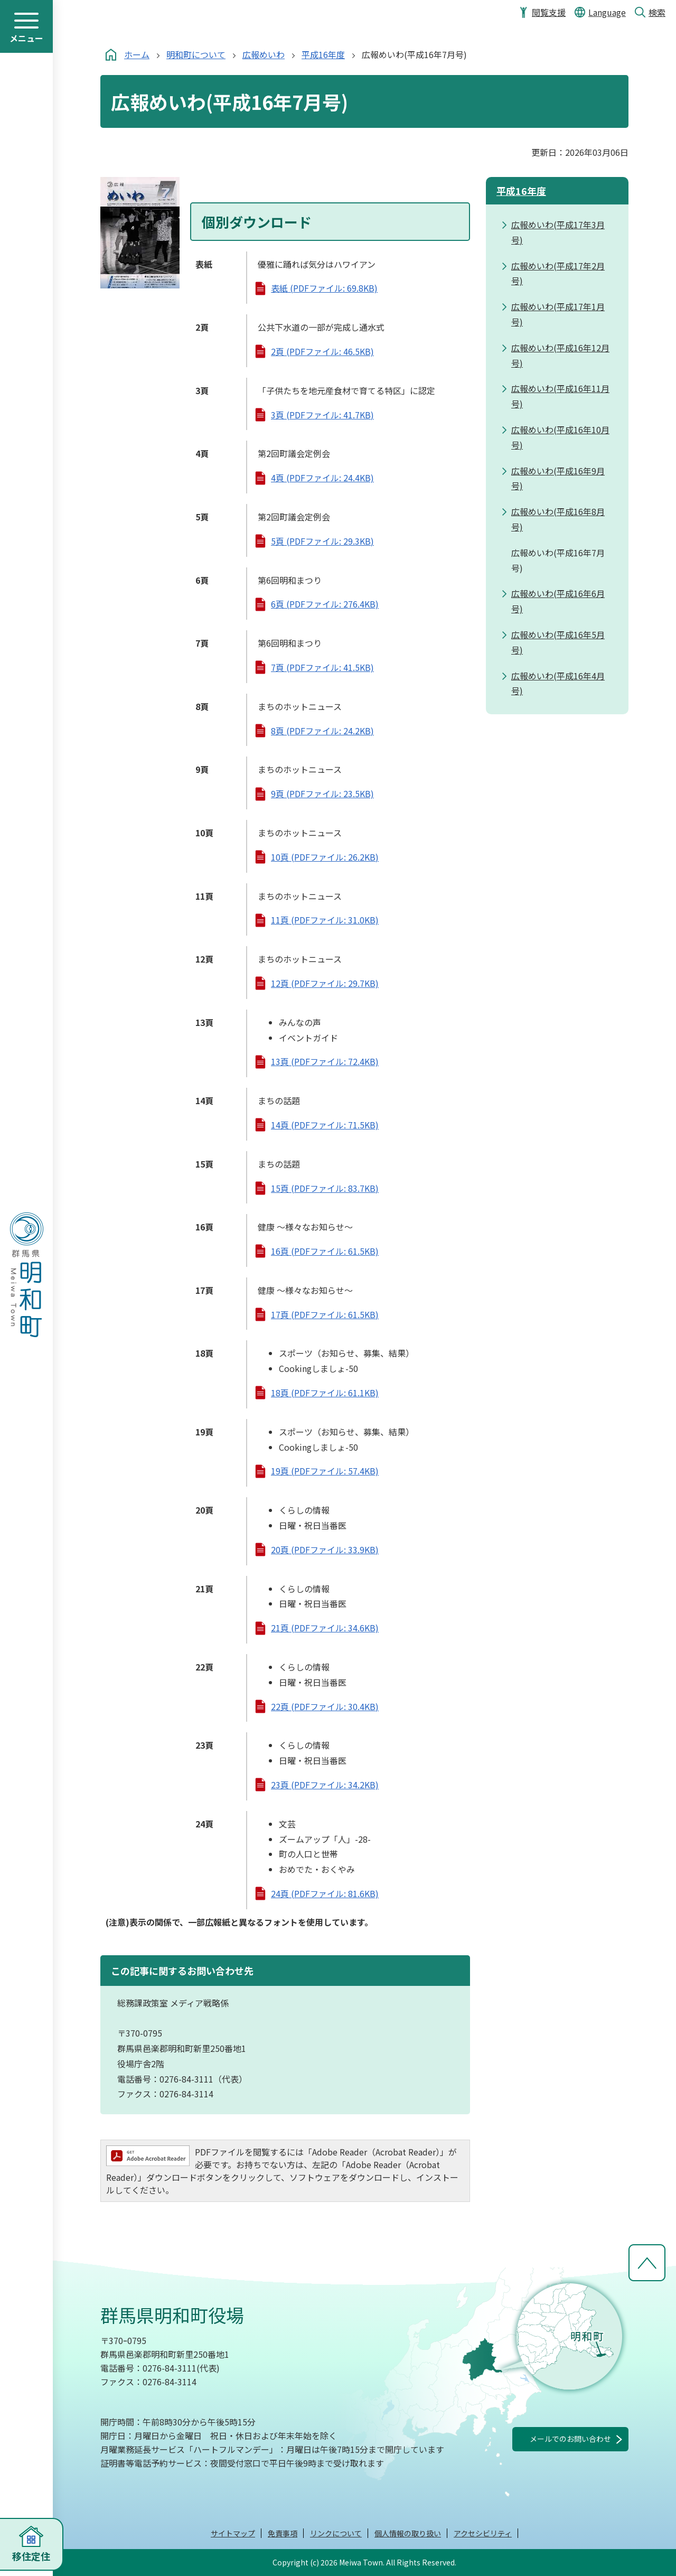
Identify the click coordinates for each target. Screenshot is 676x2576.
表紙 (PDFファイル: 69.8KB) (324, 288)
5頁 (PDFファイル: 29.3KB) (322, 541)
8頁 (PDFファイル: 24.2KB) (322, 730)
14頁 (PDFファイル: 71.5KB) (325, 1124)
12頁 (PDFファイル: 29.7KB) (325, 983)
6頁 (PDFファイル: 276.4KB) (325, 604)
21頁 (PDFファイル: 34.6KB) (325, 1627)
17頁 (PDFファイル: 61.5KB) (325, 1314)
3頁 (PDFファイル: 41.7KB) (322, 414)
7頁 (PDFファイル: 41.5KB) (322, 667)
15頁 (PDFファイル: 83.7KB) (325, 1188)
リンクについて (336, 2533)
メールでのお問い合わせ (570, 2438)
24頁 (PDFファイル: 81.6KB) (325, 1893)
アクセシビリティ (483, 2533)
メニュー (26, 38)
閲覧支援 (549, 12)
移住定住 (31, 2556)
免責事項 (282, 2533)
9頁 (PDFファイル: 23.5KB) (322, 793)
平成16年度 (323, 54)
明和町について (196, 54)
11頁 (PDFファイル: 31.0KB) (325, 919)
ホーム (136, 54)
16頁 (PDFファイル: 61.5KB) (325, 1251)
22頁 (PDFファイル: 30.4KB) (325, 1706)
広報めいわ (263, 54)
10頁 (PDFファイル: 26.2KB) (325, 857)
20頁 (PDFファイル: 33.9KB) (325, 1549)
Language (607, 12)
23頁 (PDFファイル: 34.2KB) (325, 1784)
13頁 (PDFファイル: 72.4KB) (325, 1061)
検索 (657, 12)
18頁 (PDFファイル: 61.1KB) (325, 1392)
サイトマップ (233, 2533)
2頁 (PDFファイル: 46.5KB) (322, 351)
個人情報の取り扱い (407, 2533)
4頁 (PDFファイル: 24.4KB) (322, 477)
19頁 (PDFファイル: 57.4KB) (325, 1470)
